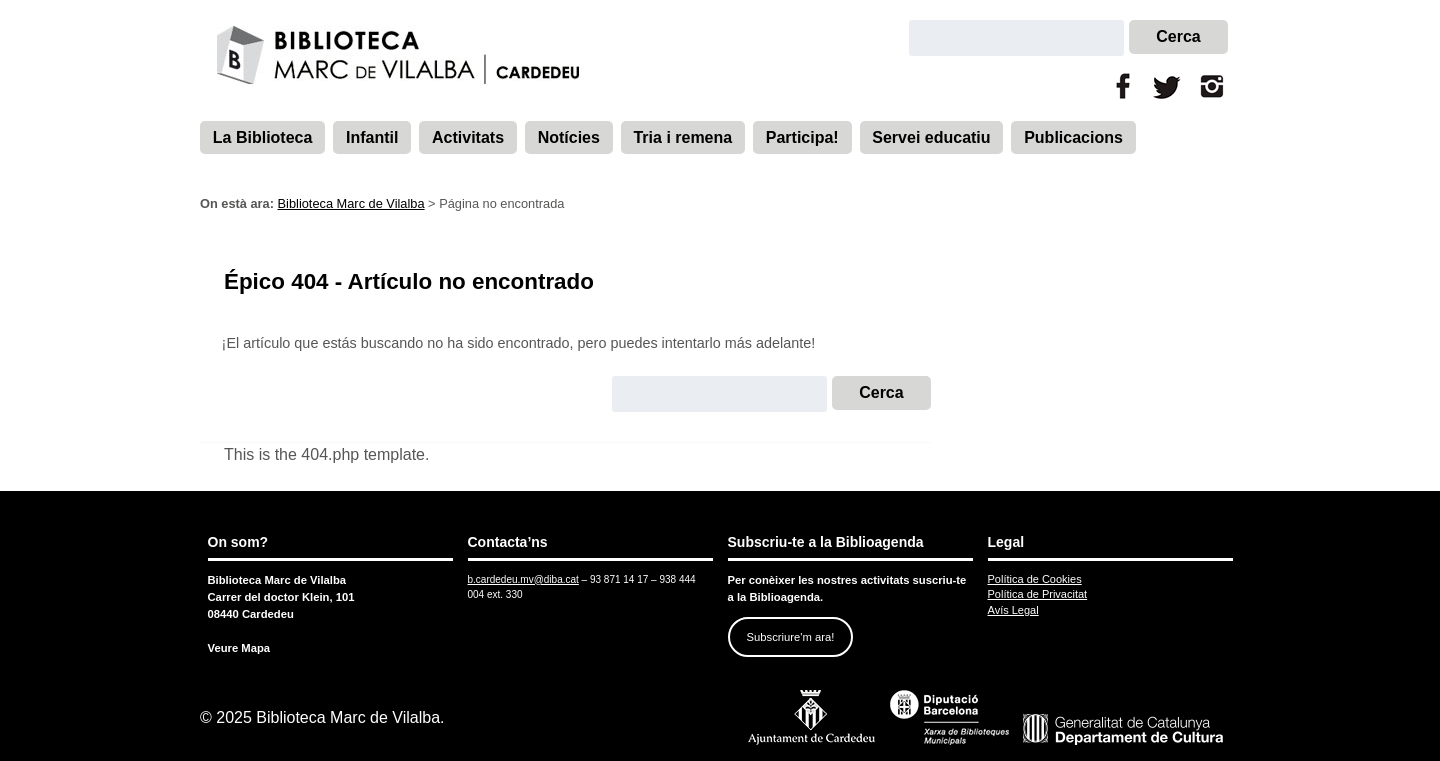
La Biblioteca (263, 137)
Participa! (802, 137)
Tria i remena (682, 137)
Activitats (468, 137)
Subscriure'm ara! (790, 637)
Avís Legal (1013, 610)
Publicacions (1073, 137)
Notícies (569, 137)
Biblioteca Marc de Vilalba (351, 203)
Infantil (372, 137)
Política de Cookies (1035, 579)
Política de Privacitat (1038, 594)
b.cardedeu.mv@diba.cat (523, 579)
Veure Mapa (239, 648)
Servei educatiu (931, 137)
